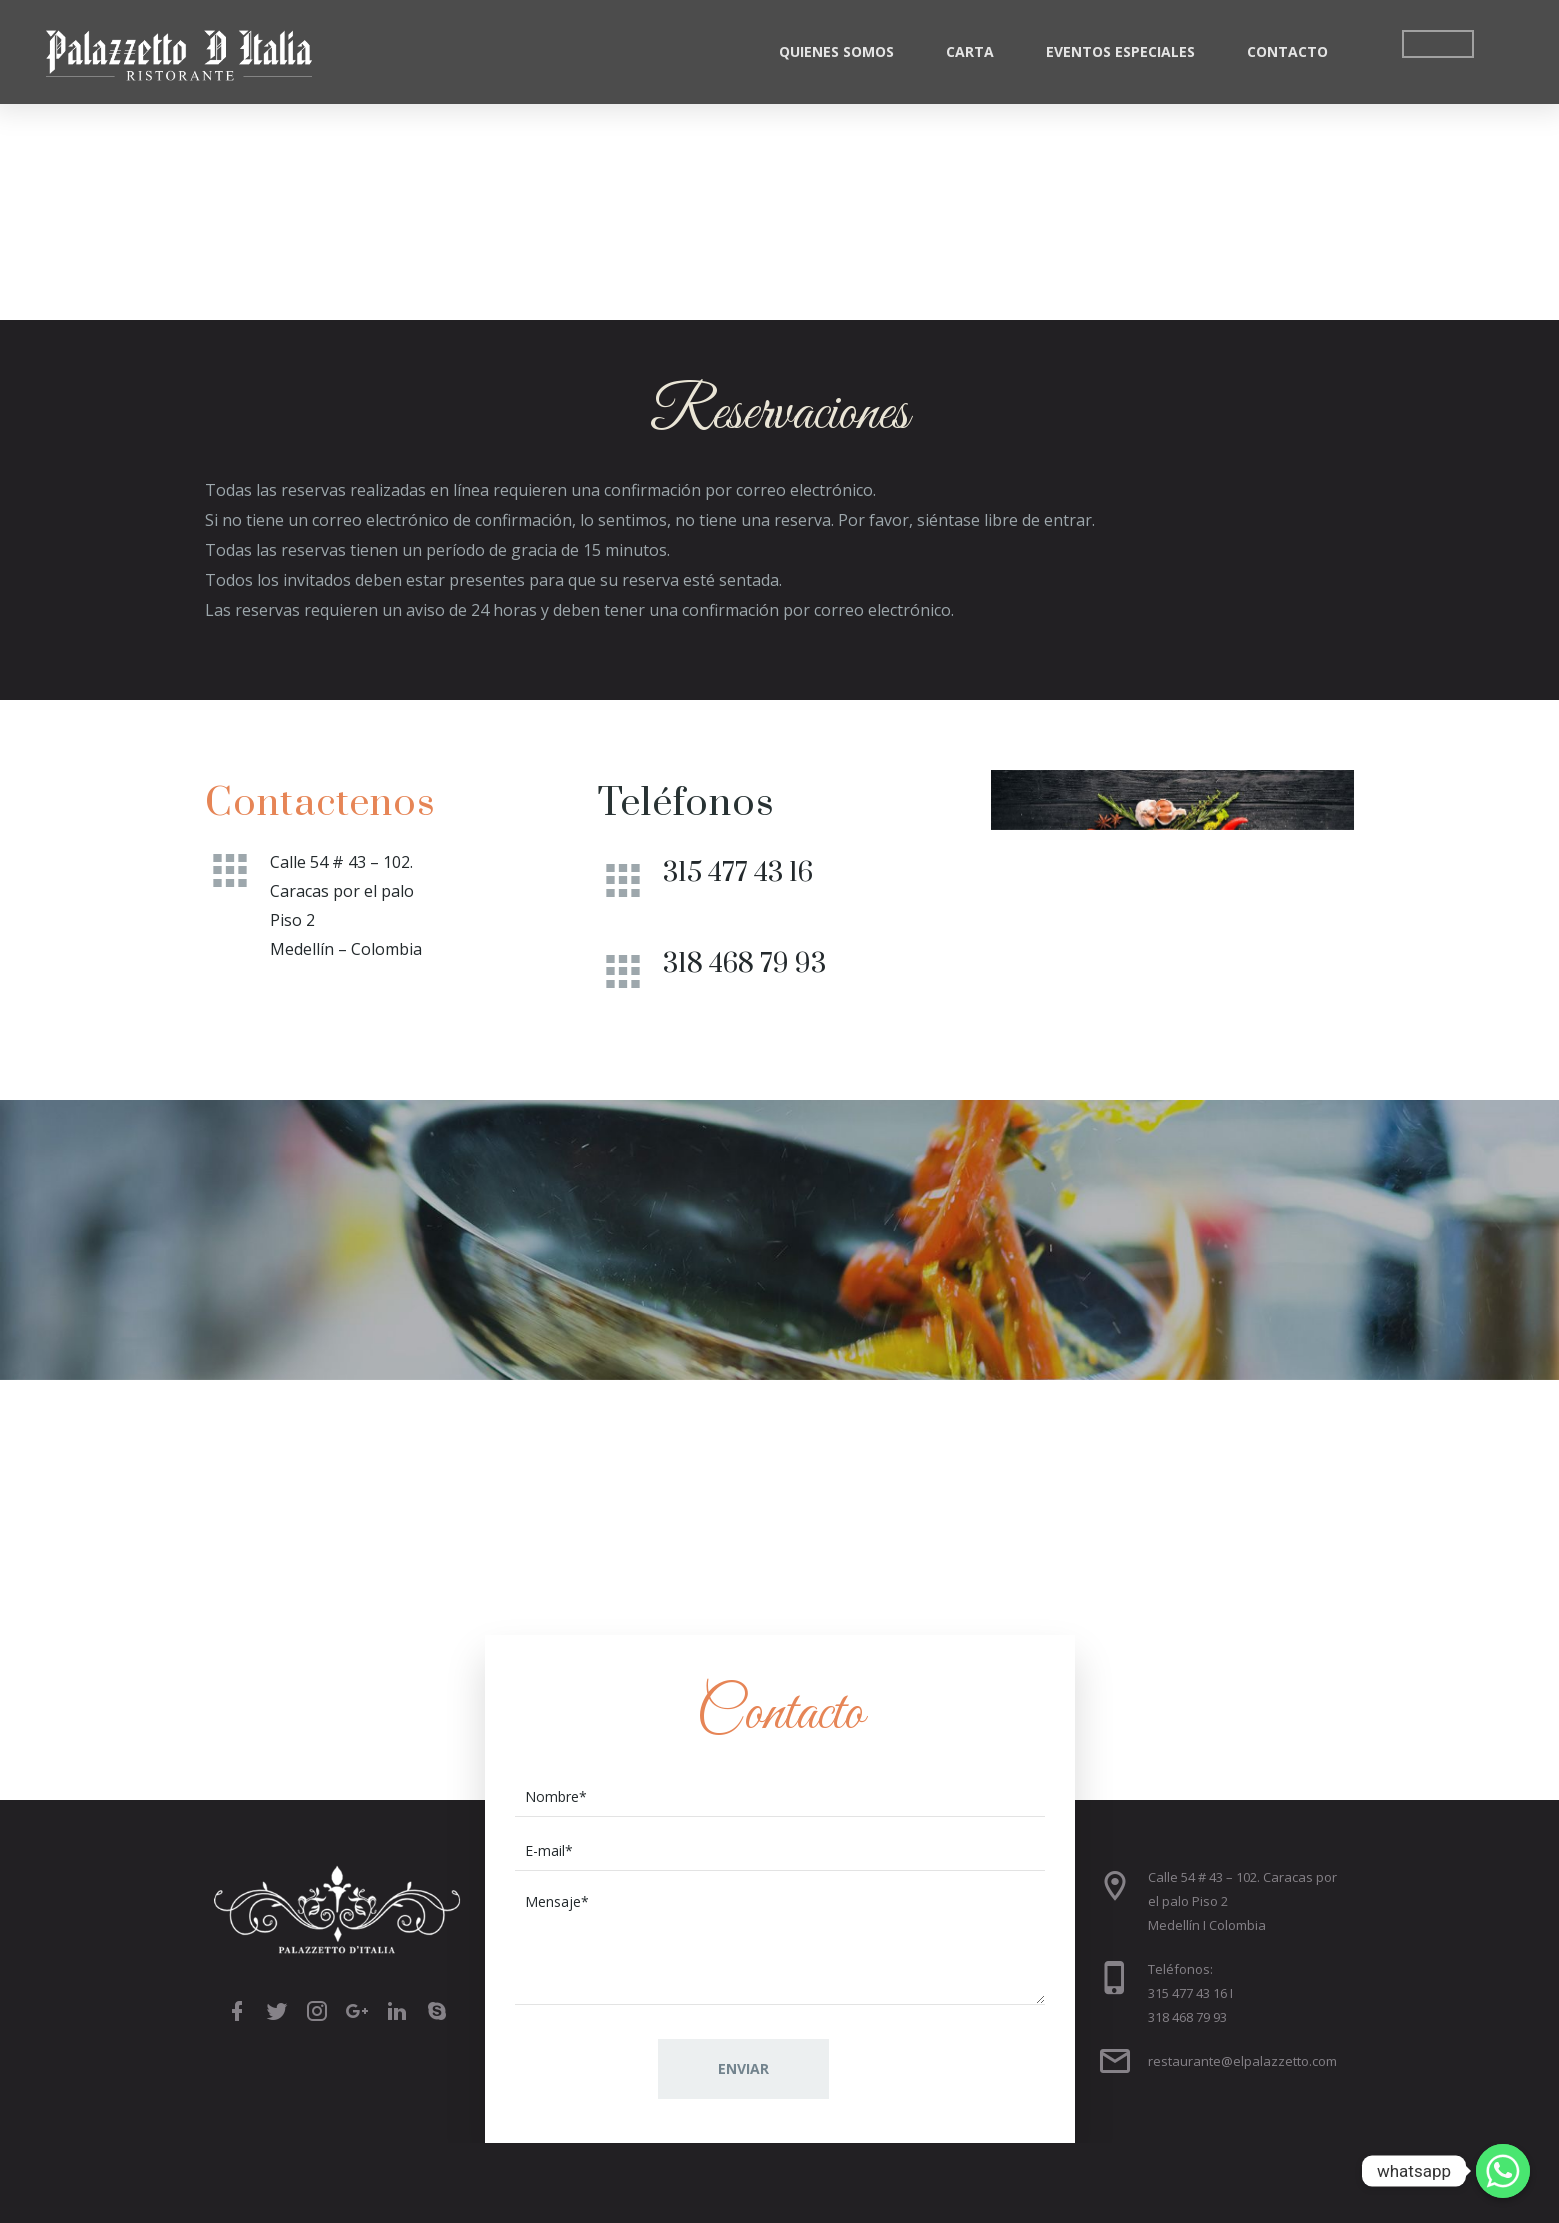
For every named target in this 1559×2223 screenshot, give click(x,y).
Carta (970, 51)
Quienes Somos (836, 51)
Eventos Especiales (1120, 51)
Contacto (1287, 51)
